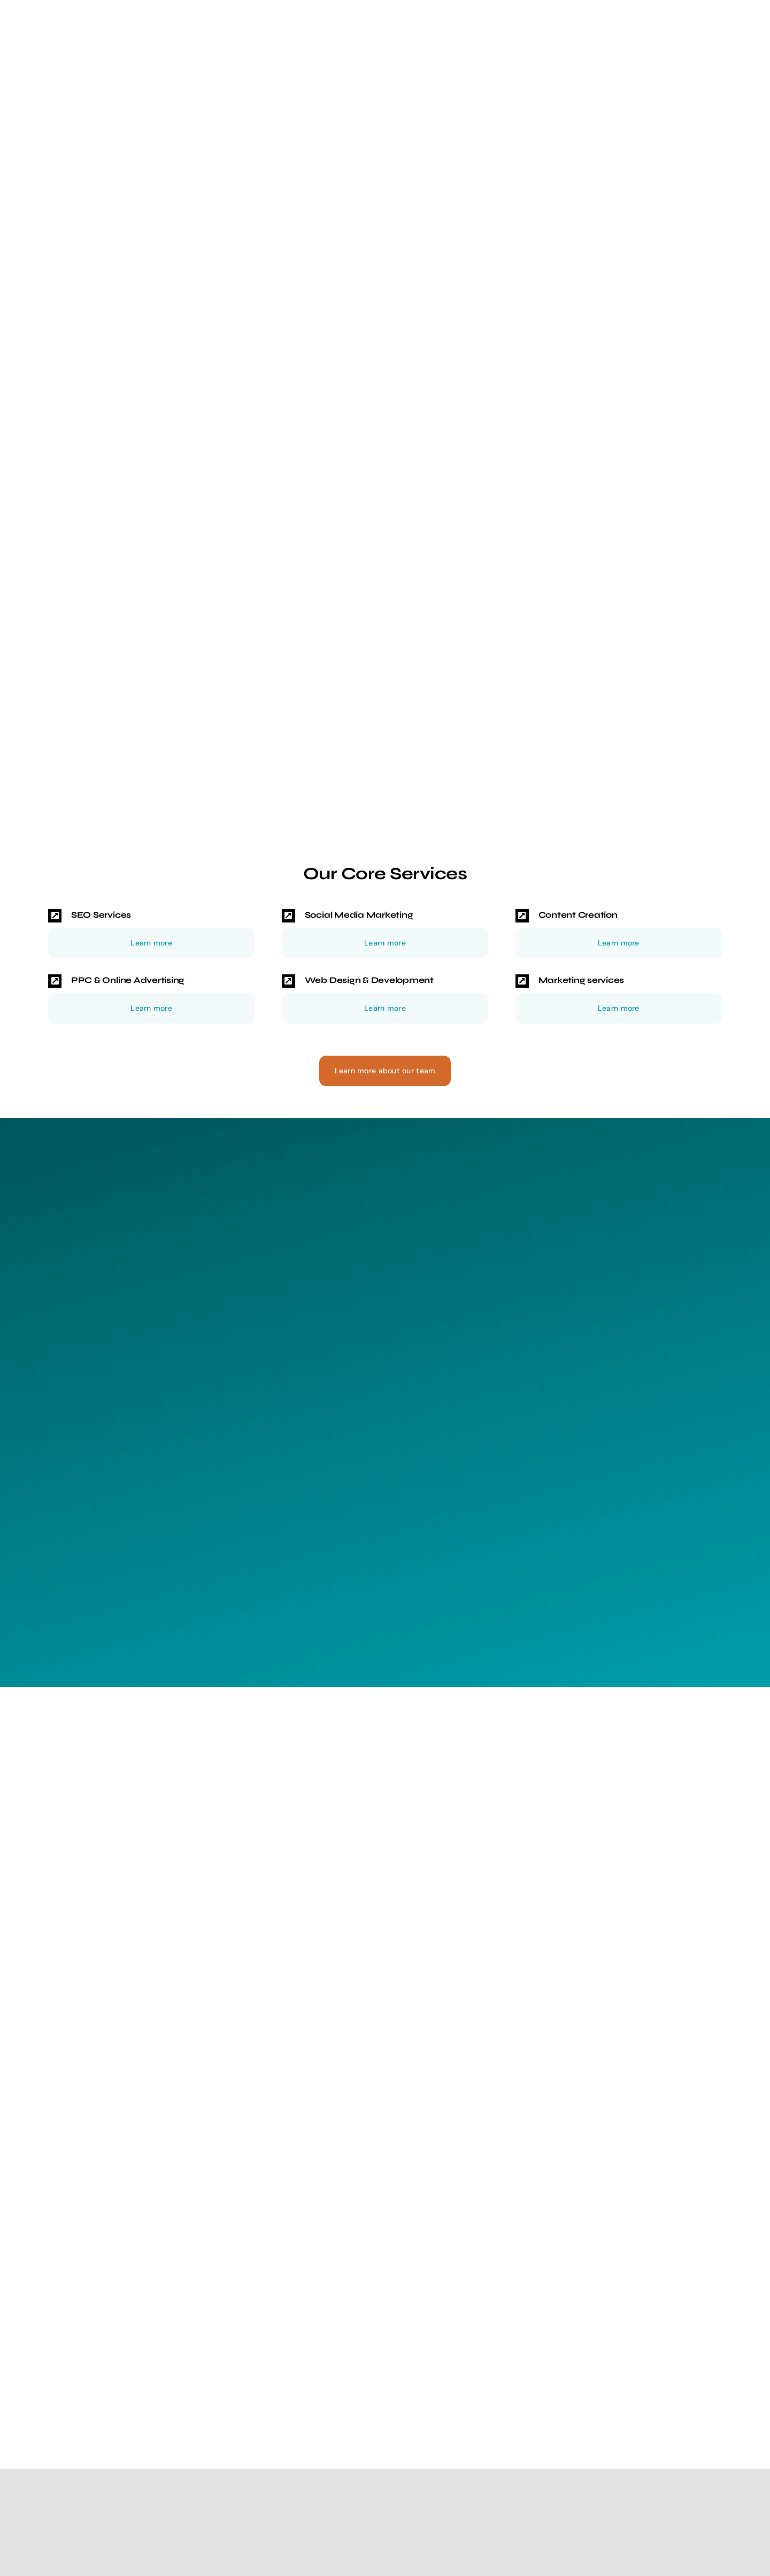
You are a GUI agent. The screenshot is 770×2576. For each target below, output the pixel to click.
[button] (151, 916)
